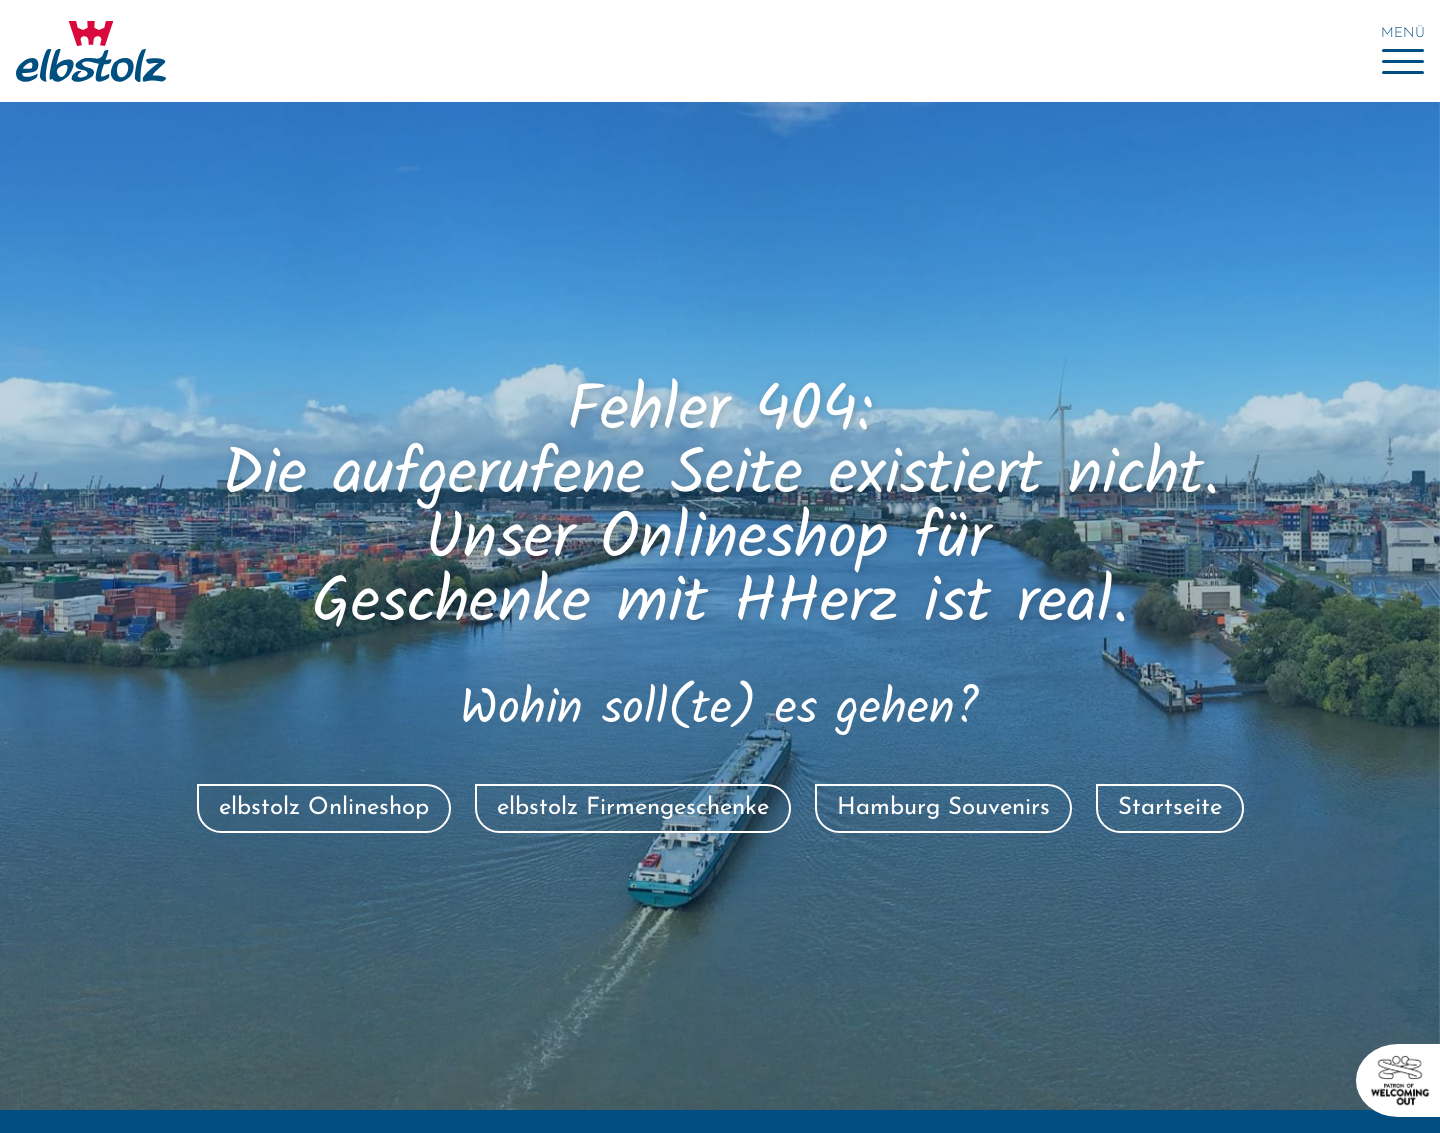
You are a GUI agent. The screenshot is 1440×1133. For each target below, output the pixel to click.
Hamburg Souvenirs (943, 808)
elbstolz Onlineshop (324, 808)
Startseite (1170, 808)
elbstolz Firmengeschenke (633, 808)
